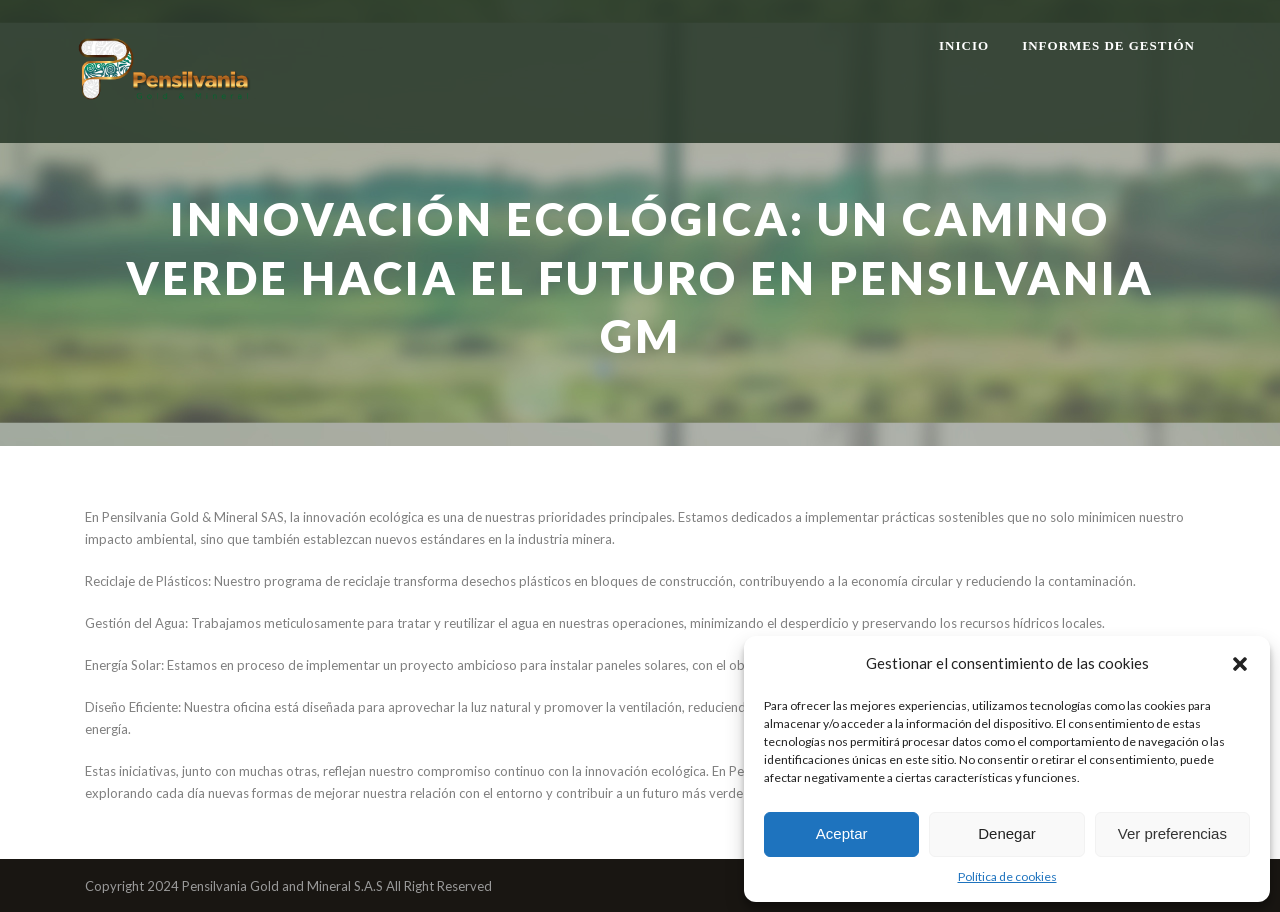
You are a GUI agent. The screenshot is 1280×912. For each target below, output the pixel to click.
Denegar (1007, 833)
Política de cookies (1007, 876)
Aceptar (842, 833)
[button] (1240, 664)
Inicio (964, 45)
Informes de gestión (1108, 45)
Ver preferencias (1172, 833)
